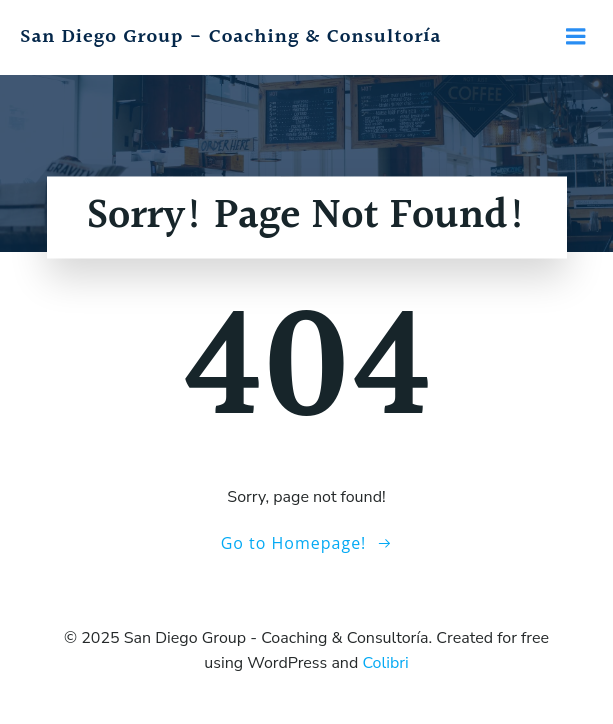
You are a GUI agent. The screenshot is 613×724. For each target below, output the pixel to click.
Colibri (385, 663)
